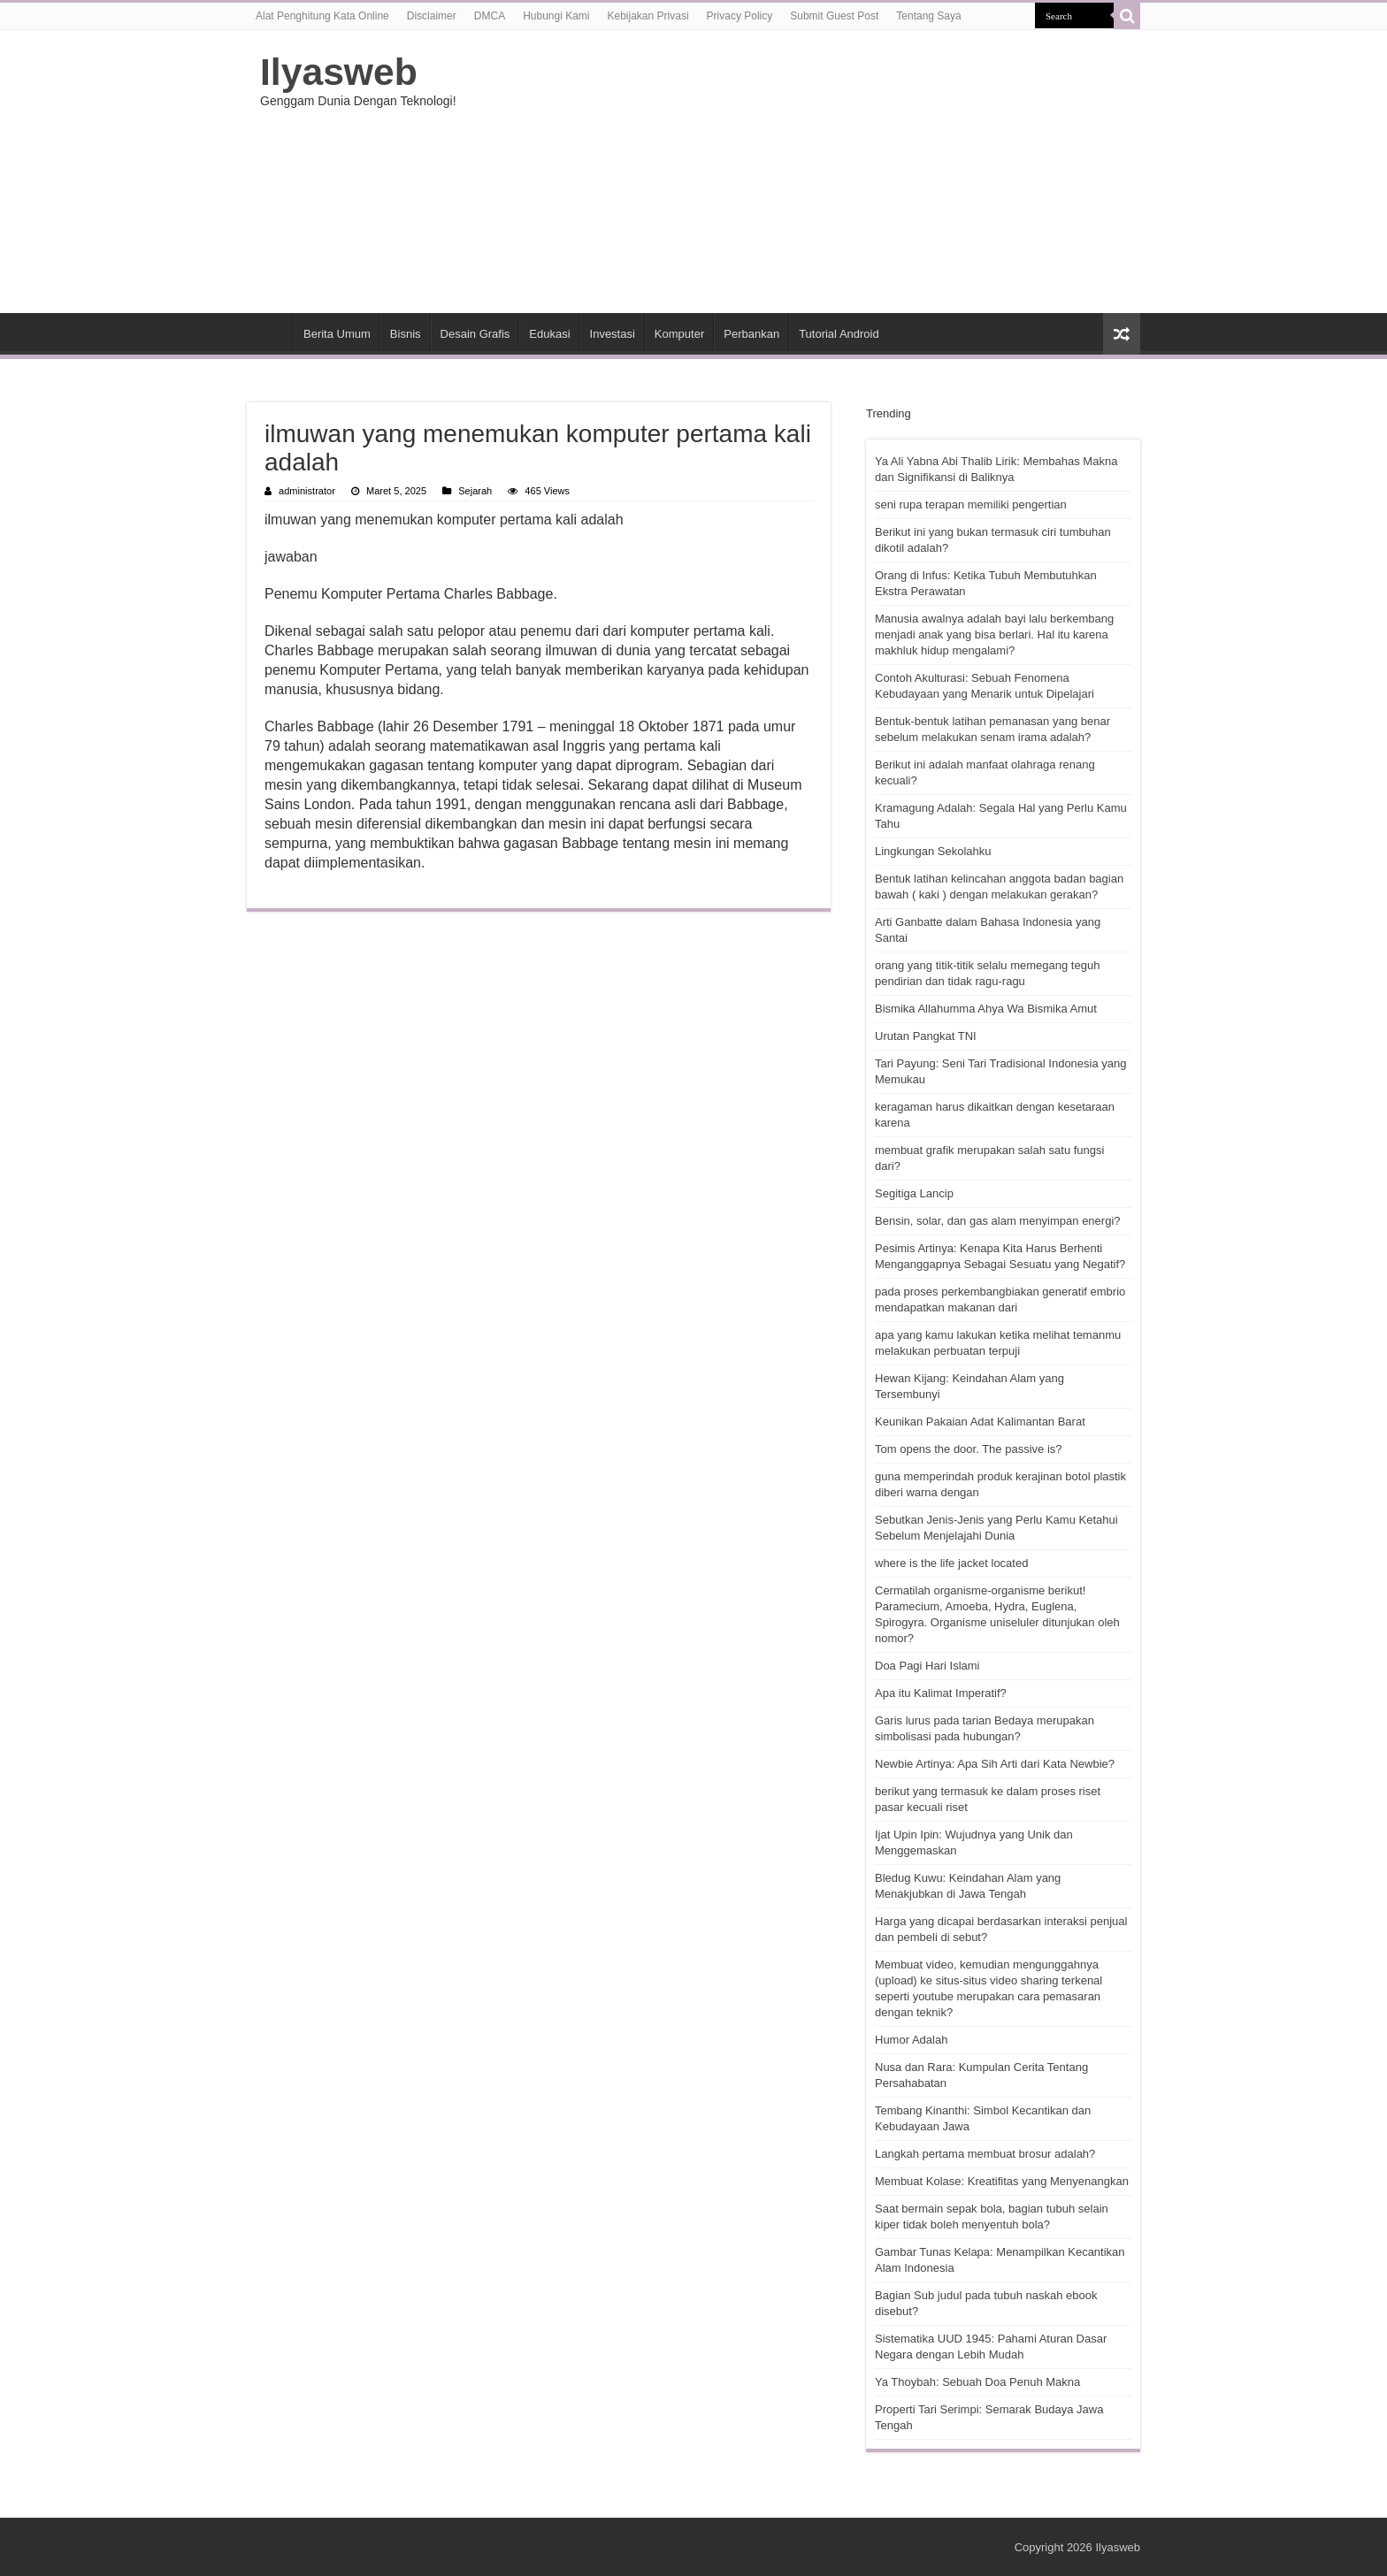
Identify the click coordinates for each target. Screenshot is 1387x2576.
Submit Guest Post (834, 16)
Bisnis (405, 333)
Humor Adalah (911, 2039)
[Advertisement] (805, 171)
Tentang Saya (928, 16)
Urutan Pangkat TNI (926, 1036)
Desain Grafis (475, 333)
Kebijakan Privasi (648, 16)
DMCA (489, 16)
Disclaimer (431, 16)
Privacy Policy (740, 16)
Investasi (612, 333)
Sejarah (475, 490)
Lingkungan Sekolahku (933, 851)
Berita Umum (337, 333)
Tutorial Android (839, 333)
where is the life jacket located (951, 1563)
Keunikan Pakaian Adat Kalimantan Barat (980, 1421)
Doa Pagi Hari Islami (927, 1665)
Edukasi (549, 333)
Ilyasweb (339, 71)
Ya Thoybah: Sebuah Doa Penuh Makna (977, 2382)
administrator (307, 490)
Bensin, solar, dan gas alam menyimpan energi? (998, 1220)
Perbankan (751, 333)
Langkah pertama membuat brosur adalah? (985, 2153)
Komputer (679, 333)
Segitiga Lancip (914, 1193)
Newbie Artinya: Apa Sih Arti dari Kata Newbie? (995, 1763)
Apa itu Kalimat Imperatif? (941, 1693)
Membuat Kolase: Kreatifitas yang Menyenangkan (1002, 2181)
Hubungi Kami (556, 16)
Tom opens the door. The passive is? (968, 1449)
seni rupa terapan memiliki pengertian (971, 504)
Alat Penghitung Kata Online (322, 16)
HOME (270, 331)
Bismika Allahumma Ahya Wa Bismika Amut (986, 1008)
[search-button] (1127, 16)
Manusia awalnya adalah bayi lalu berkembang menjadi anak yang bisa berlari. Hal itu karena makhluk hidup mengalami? (994, 634)
